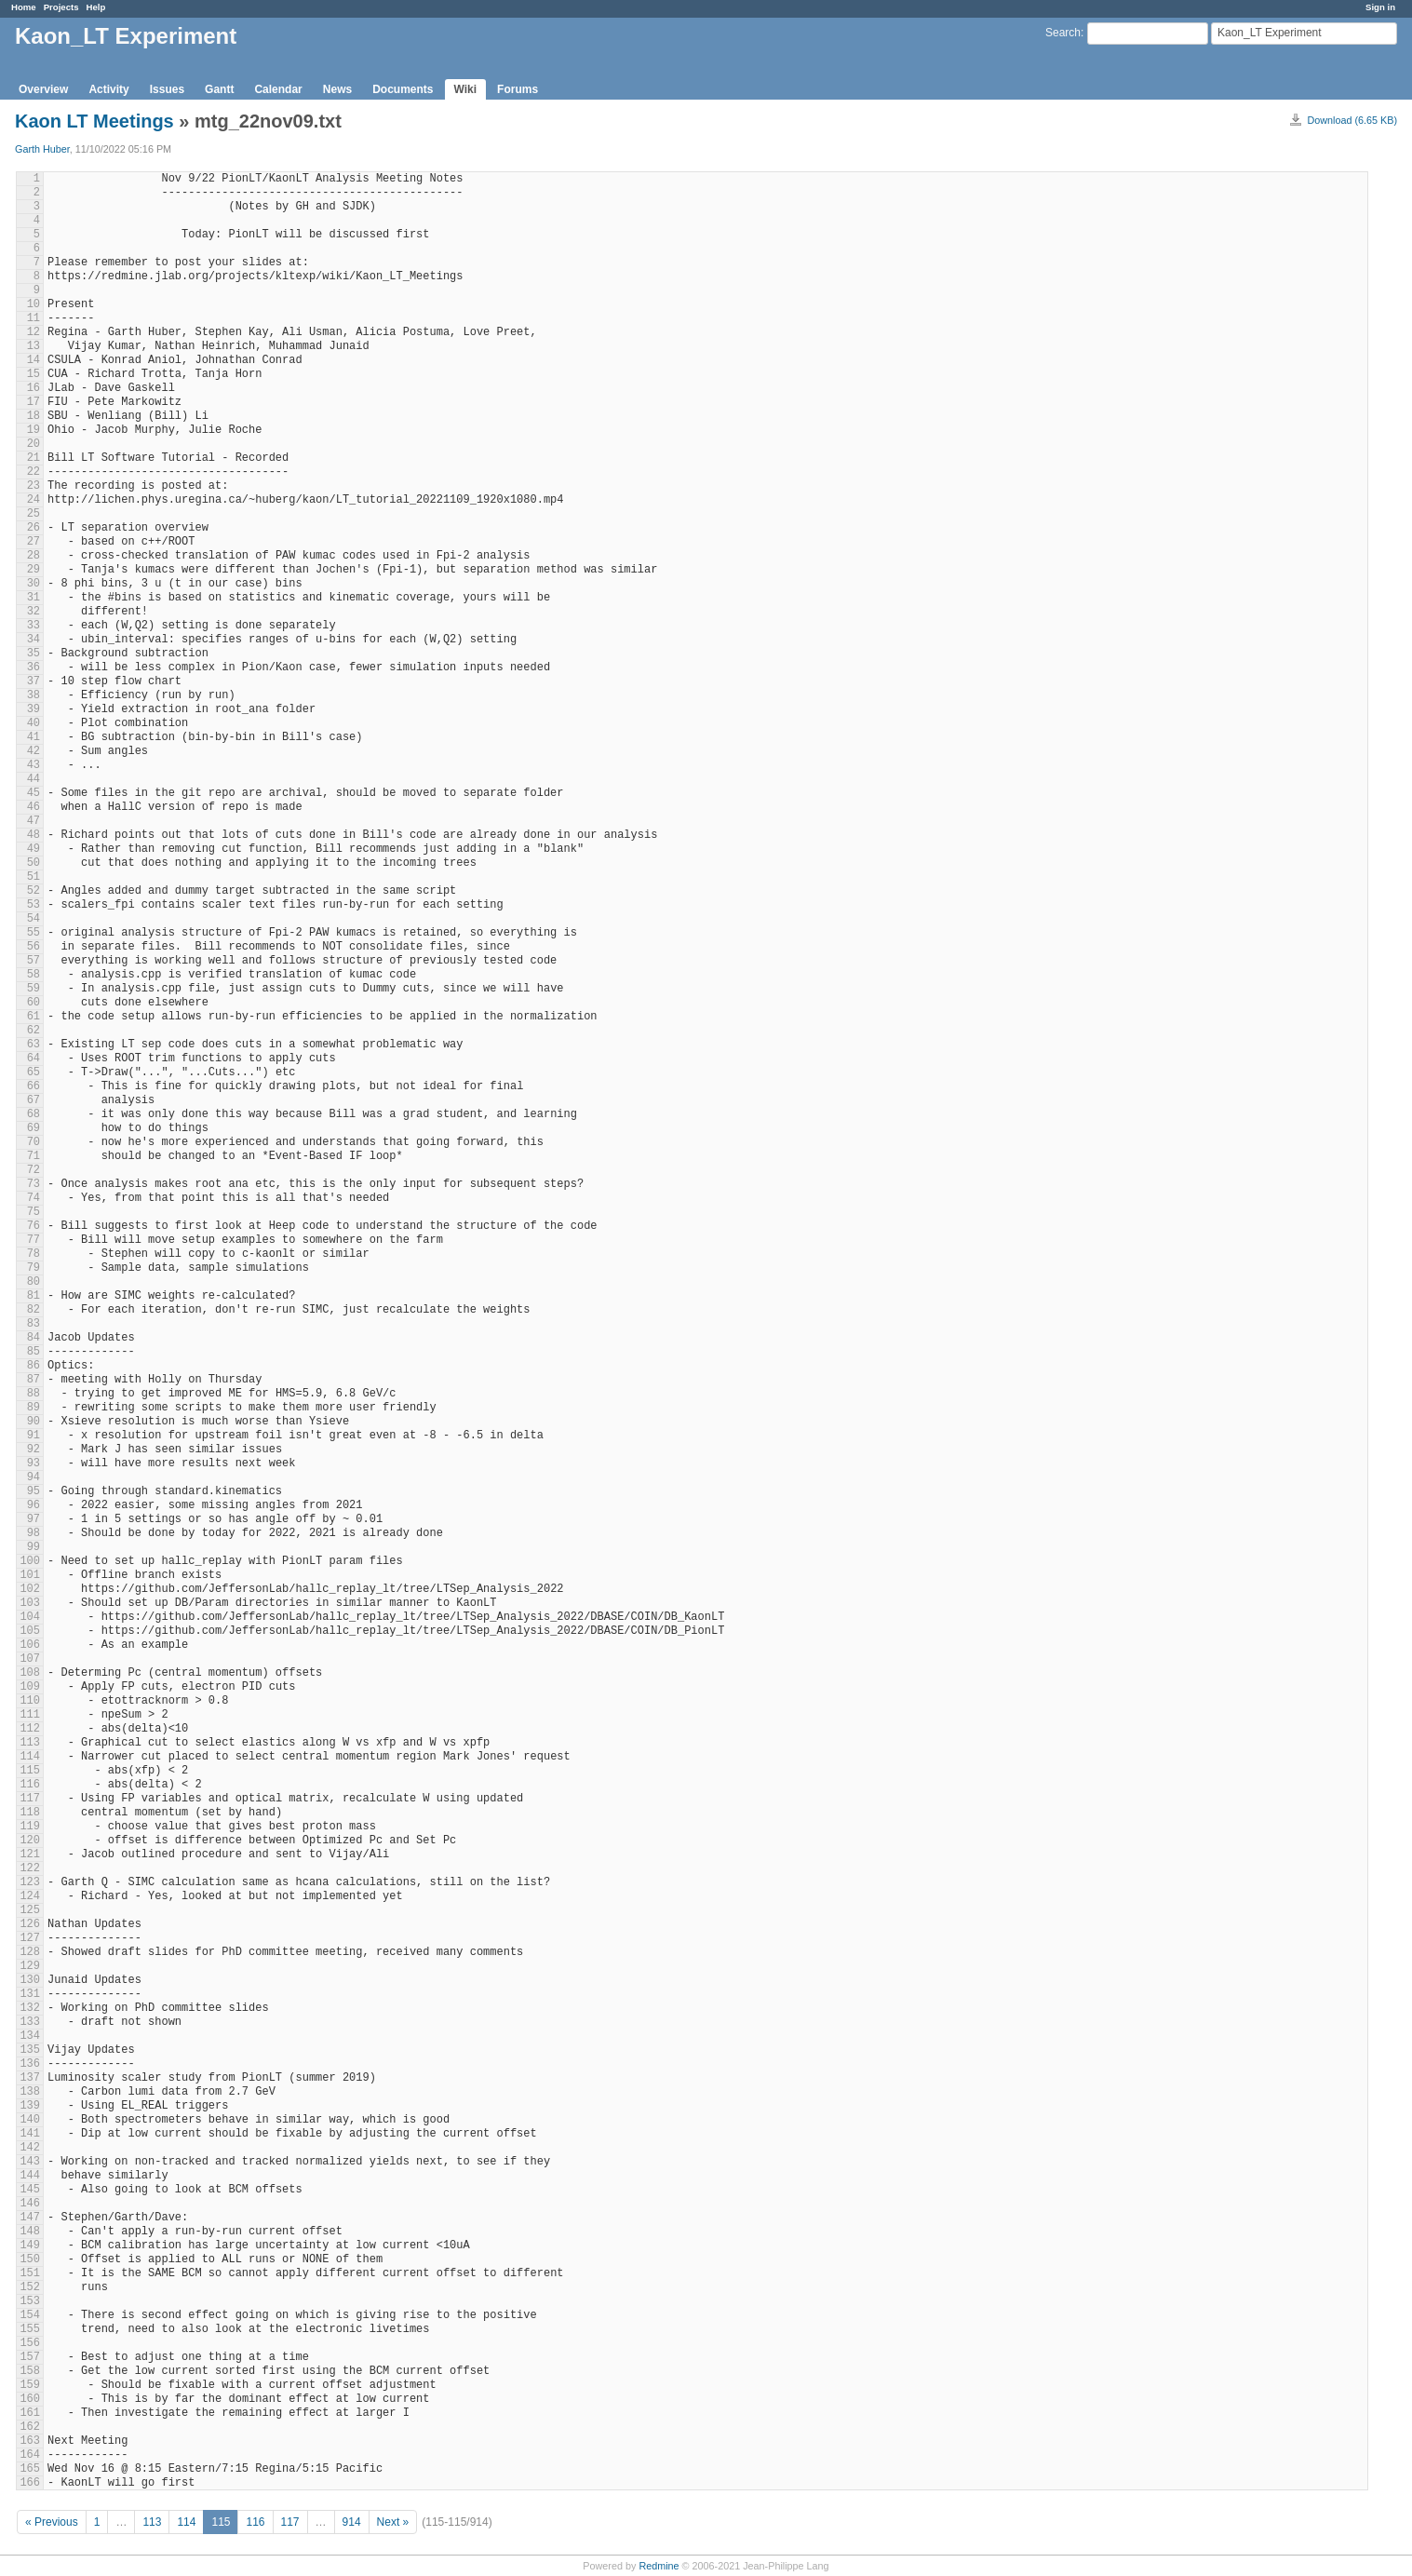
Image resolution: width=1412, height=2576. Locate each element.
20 (33, 444)
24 (33, 499)
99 (33, 1547)
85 (33, 1351)
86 (33, 1365)
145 (30, 2189)
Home (23, 7)
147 (30, 2217)
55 (33, 932)
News (337, 89)
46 (33, 807)
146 (30, 2203)
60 (33, 1002)
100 (30, 1561)
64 (33, 1058)
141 (30, 2133)
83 (33, 1323)
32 (33, 611)
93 (33, 1463)
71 (33, 1156)
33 (33, 625)
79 (33, 1268)
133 (30, 2022)
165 (30, 2468)
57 (33, 960)
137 (30, 2077)
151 (30, 2273)
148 (30, 2231)
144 (30, 2175)
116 (30, 1784)
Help (96, 7)
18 (33, 416)
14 (33, 360)
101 (30, 1575)
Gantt (219, 89)
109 (30, 1686)
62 (33, 1030)
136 (30, 2063)
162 (30, 2427)
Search (1063, 32)
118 (30, 1812)
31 (33, 597)
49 (33, 849)
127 (30, 1938)
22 (33, 472)
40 (33, 723)
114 (30, 1756)
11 (33, 318)
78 (33, 1254)
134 (30, 2036)
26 (33, 527)
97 (33, 1519)
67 (33, 1100)
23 (33, 485)
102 (30, 1589)
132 (30, 2008)
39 (33, 709)
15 (33, 374)
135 (30, 2050)
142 (30, 2147)
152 (30, 2287)
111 (30, 1714)
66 (33, 1086)
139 (30, 2105)
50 (33, 863)
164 (30, 2454)
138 (30, 2091)
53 (33, 904)
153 (30, 2301)
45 (33, 793)
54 (33, 918)
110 (30, 1700)
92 (33, 1449)
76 (33, 1226)
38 (33, 695)
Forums (517, 89)
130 (30, 1980)
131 (30, 1994)
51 (33, 876)
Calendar (278, 89)
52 (33, 890)
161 (30, 2413)
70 (33, 1142)
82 (33, 1309)
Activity (108, 89)
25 (33, 513)
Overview (43, 89)
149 (30, 2245)
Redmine (659, 2565)
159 (30, 2385)
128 (30, 1952)
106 (30, 1645)
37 (33, 681)
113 (30, 1742)
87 (33, 1379)
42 (33, 751)
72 (33, 1170)
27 (33, 541)
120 (30, 1840)
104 (30, 1617)
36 (33, 667)
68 (33, 1114)
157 (30, 2357)
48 (33, 835)
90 (33, 1421)
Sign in (1380, 7)
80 (33, 1281)
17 (33, 402)
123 (30, 1882)
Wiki (465, 89)
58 (33, 974)
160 (30, 2399)
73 (33, 1184)
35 (33, 653)
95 (33, 1491)
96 (33, 1505)
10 (33, 304)
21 (33, 458)
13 (33, 346)
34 (33, 639)
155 (30, 2329)
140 (30, 2119)
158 (30, 2371)
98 (33, 1533)
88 (33, 1393)
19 (33, 430)
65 (33, 1072)
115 (30, 1770)
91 (33, 1435)
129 (30, 1966)
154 (30, 2315)
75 (33, 1212)
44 (33, 779)
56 (33, 946)
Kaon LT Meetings (94, 121)
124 (30, 1896)
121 (30, 1854)
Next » (393, 2522)
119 (30, 1826)
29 (33, 569)
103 (30, 1603)
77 (33, 1240)
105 (30, 1631)
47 (33, 821)
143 (30, 2161)
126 (30, 1924)
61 (33, 1016)
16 (33, 388)
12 (33, 332)
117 (30, 1798)
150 (30, 2259)
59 (33, 988)
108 (30, 1672)
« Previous (51, 2522)
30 (33, 583)
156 (30, 2343)
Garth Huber (42, 149)
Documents (402, 89)
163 (30, 2441)
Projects (61, 7)
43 (33, 765)
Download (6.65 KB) (1352, 120)
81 (33, 1295)
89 (33, 1407)
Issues (167, 89)
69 (33, 1128)
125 (30, 1910)
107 (30, 1659)
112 (30, 1728)
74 (33, 1198)
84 (33, 1337)
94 (33, 1477)
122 (30, 1868)
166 (30, 2482)
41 (33, 737)
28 (33, 555)
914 (352, 2522)
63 (33, 1044)
